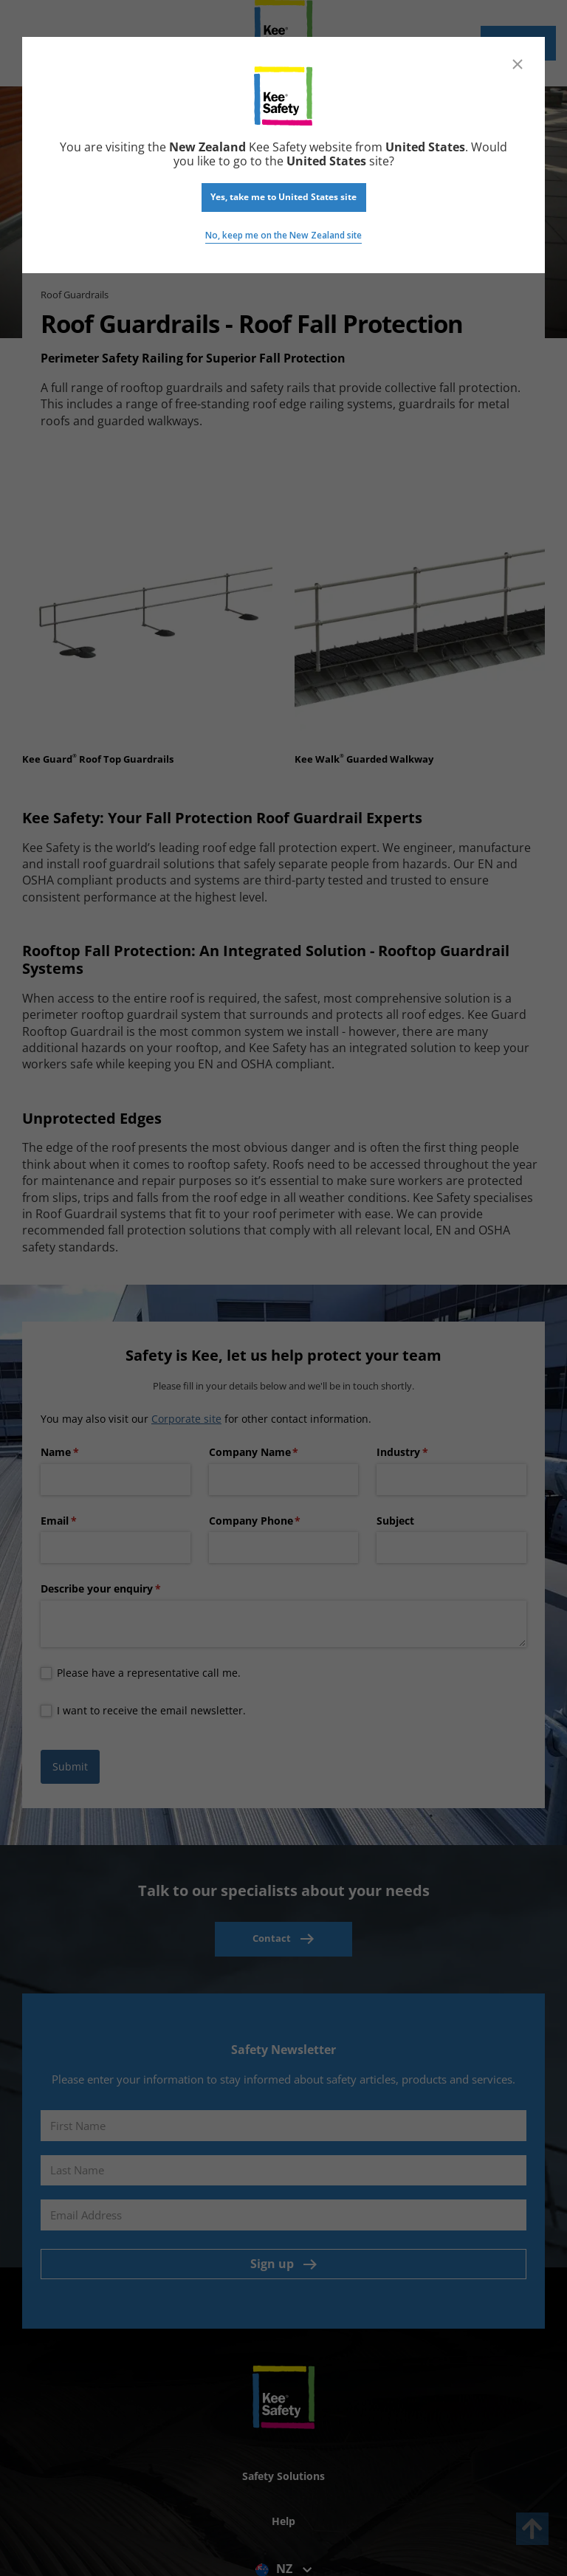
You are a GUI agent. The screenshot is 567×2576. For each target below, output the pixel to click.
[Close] (517, 64)
